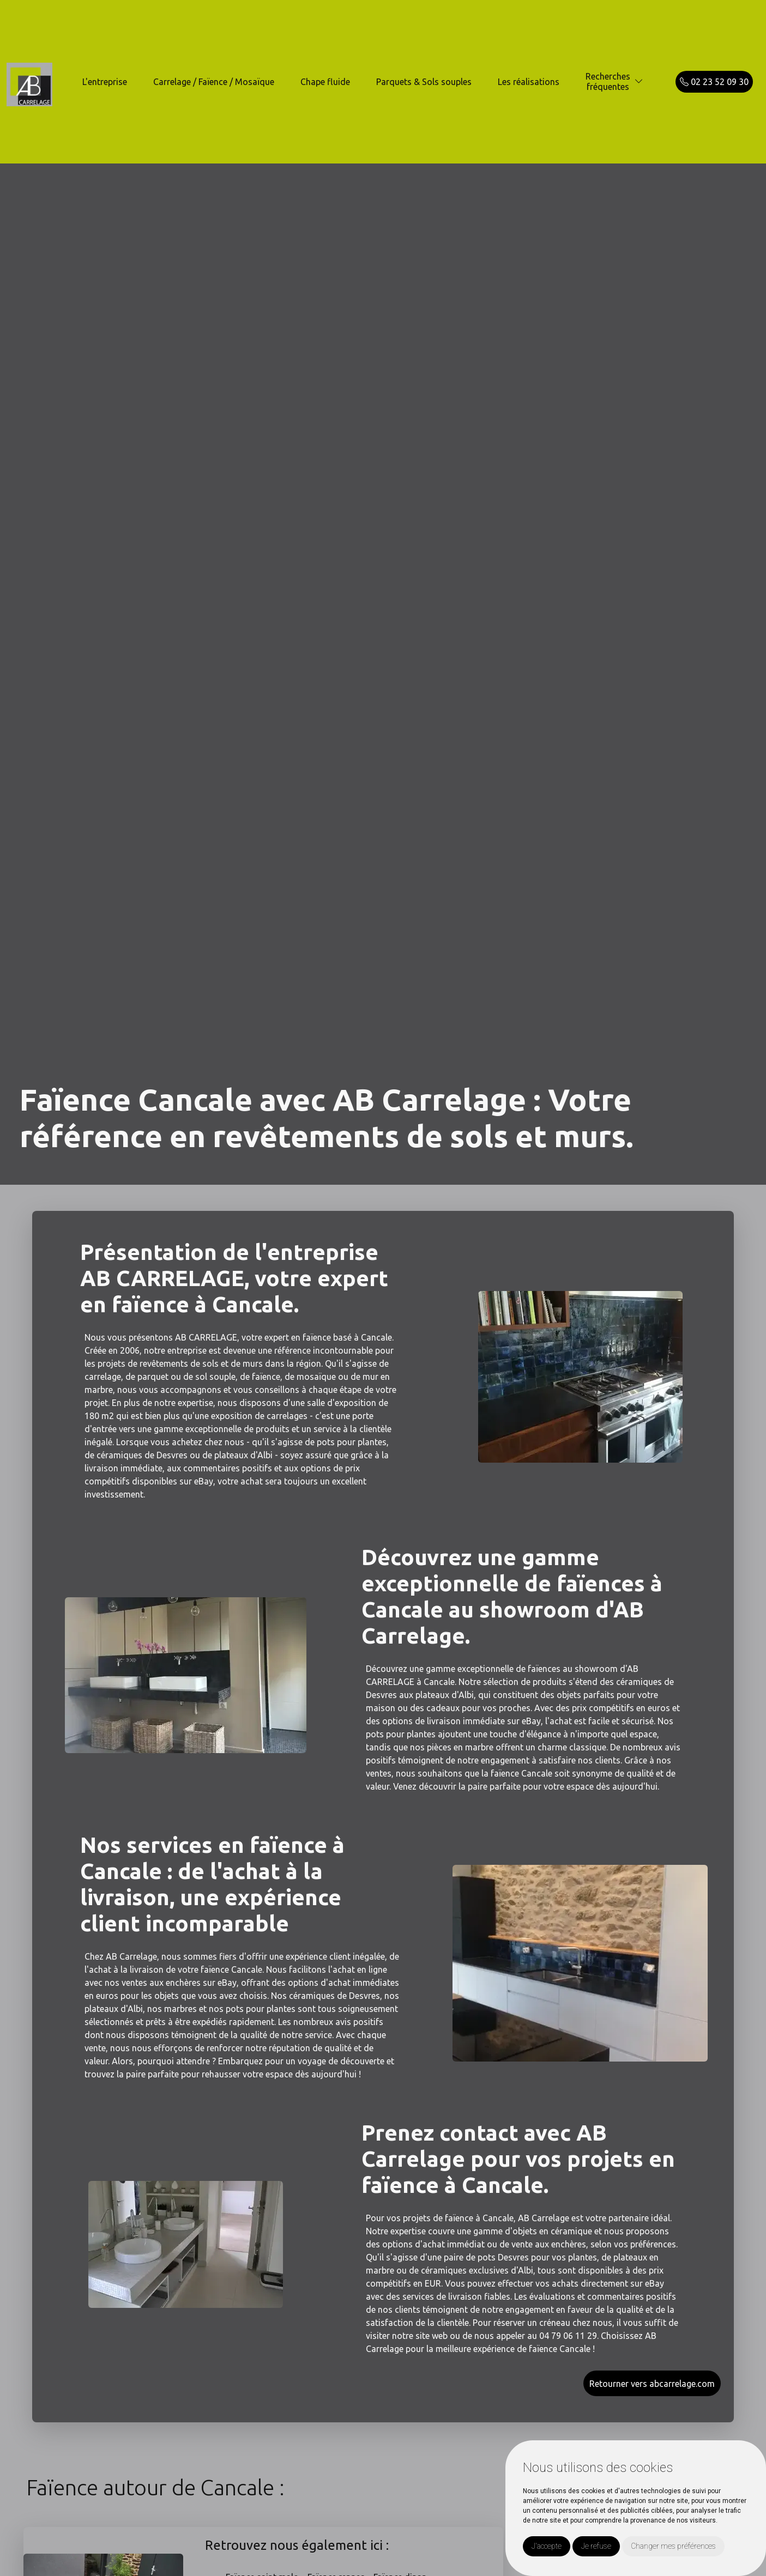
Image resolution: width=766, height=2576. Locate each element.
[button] (639, 81)
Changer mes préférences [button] (673, 2546)
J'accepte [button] (547, 2546)
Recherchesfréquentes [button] (608, 81)
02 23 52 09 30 (714, 82)
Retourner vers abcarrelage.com (652, 2384)
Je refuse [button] (596, 2546)
